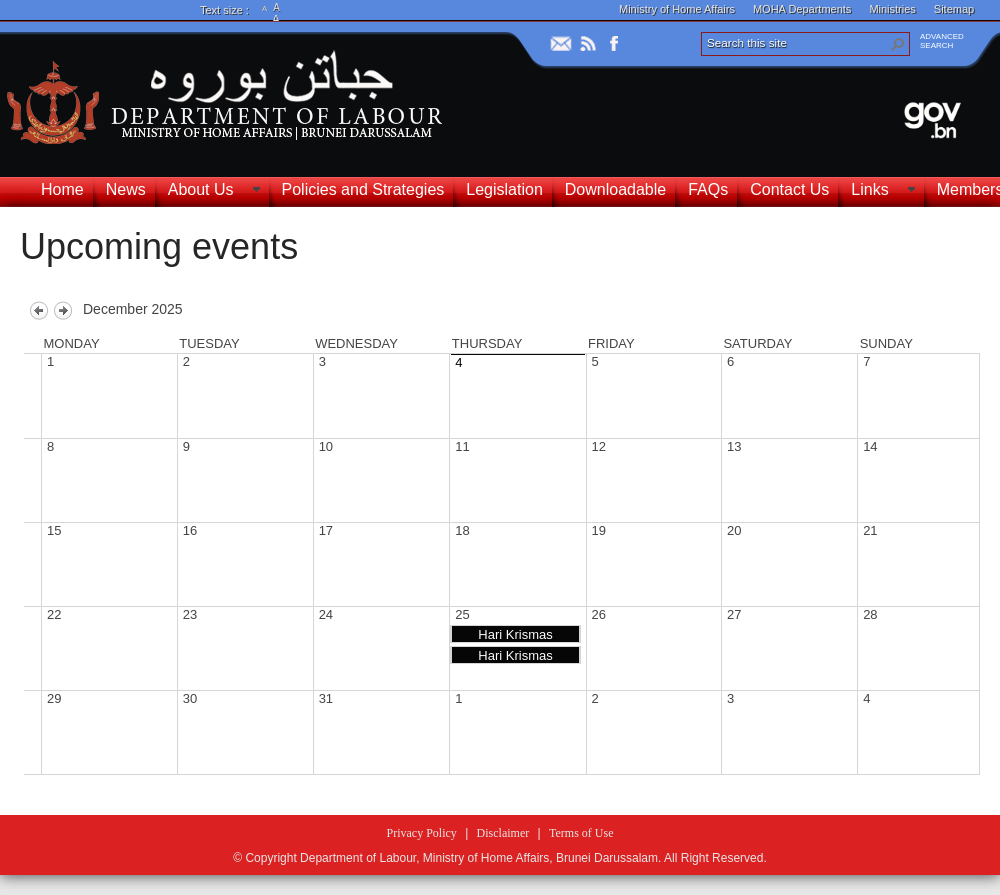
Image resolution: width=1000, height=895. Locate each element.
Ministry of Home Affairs (677, 9)
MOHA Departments (802, 9)
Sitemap (954, 9)
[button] (898, 44)
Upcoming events (159, 246)
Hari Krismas (515, 634)
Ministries (892, 9)
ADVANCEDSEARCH (942, 41)
